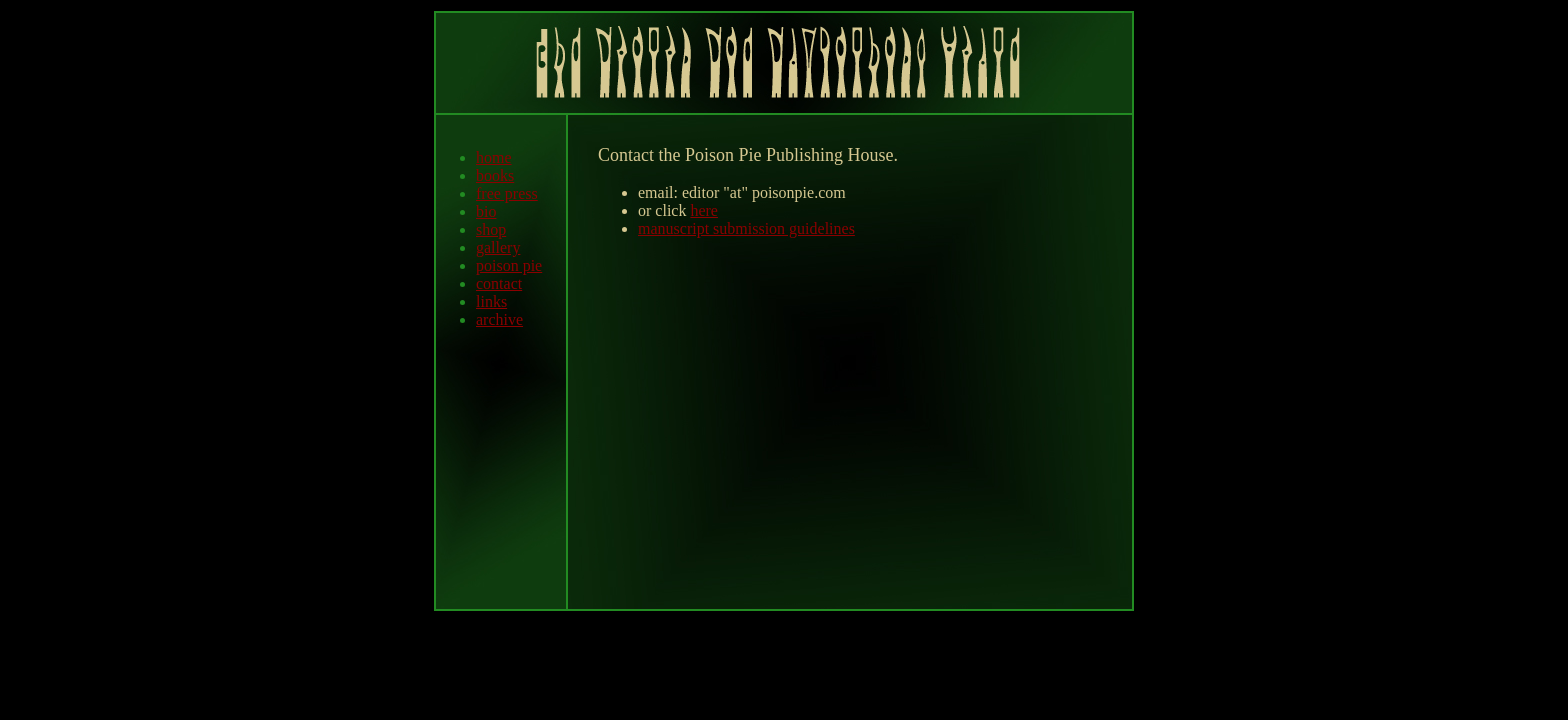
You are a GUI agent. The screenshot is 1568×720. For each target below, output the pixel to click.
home (494, 157)
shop (491, 229)
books (495, 175)
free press (507, 193)
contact (499, 283)
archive (499, 319)
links (491, 301)
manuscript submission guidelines (746, 228)
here (704, 210)
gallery (498, 247)
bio (486, 211)
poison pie (509, 265)
